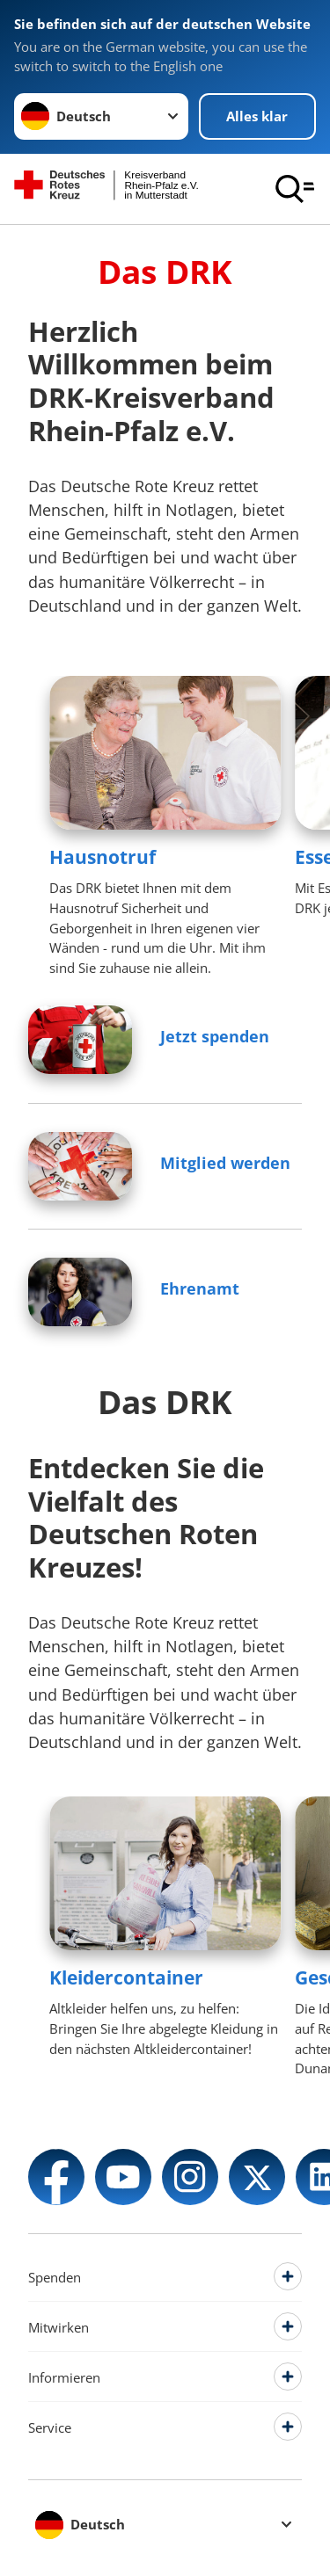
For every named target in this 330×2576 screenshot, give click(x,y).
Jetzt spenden (214, 1036)
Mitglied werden (225, 1162)
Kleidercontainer (126, 1977)
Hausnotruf (102, 857)
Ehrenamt (199, 1288)
